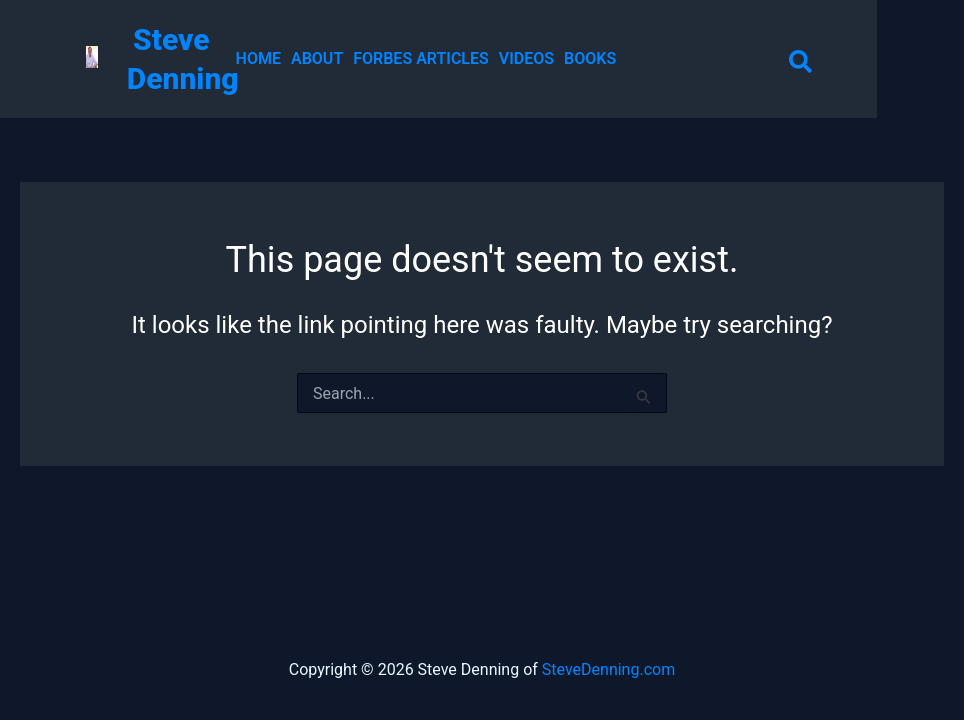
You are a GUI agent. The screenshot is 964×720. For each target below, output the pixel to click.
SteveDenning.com (608, 669)
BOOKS (590, 59)
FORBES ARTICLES (421, 59)
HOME (258, 59)
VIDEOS (526, 59)
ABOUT (317, 59)
